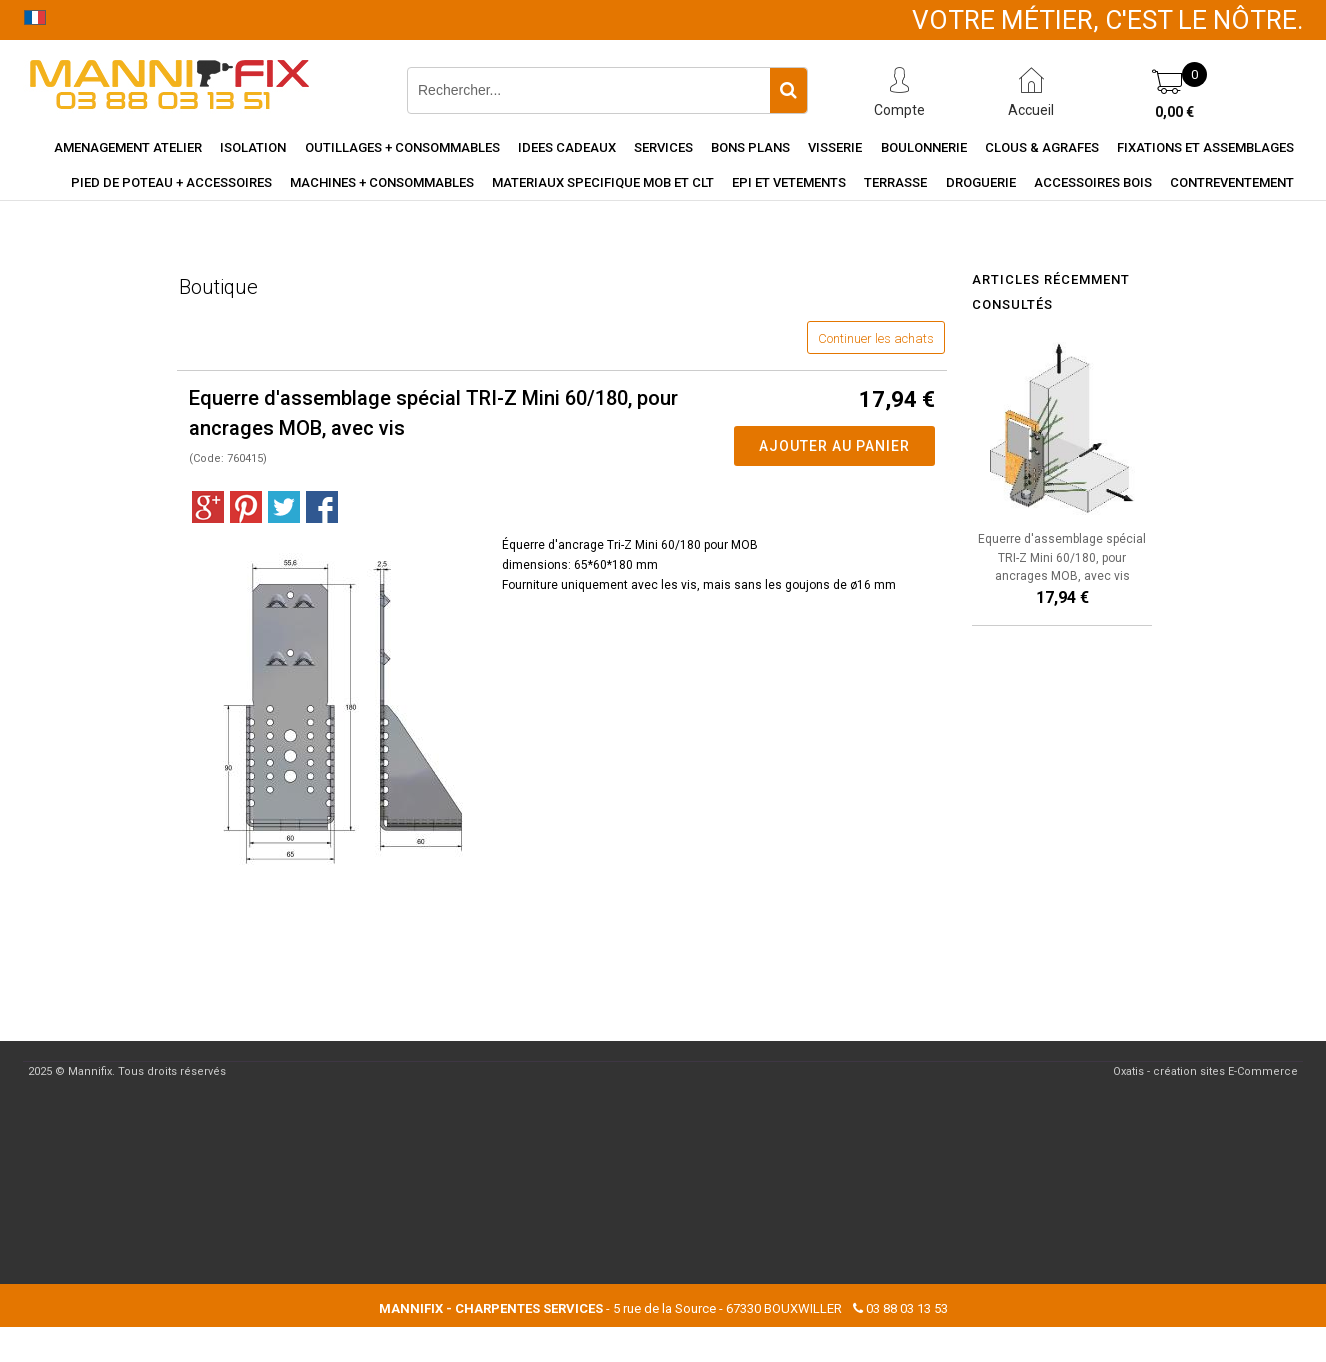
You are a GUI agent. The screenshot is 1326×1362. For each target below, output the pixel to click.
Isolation (253, 147)
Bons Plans (750, 147)
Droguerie (981, 182)
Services (663, 147)
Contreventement (1232, 182)
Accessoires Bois (1093, 182)
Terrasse (895, 182)
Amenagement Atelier (128, 147)
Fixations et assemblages (1205, 147)
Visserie (835, 147)
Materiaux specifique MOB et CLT (603, 182)
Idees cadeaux (567, 147)
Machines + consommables (382, 182)
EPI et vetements (789, 182)
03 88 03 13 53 (907, 1308)
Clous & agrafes (1042, 147)
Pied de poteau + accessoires (171, 182)
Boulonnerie (924, 147)
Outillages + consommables (402, 147)
